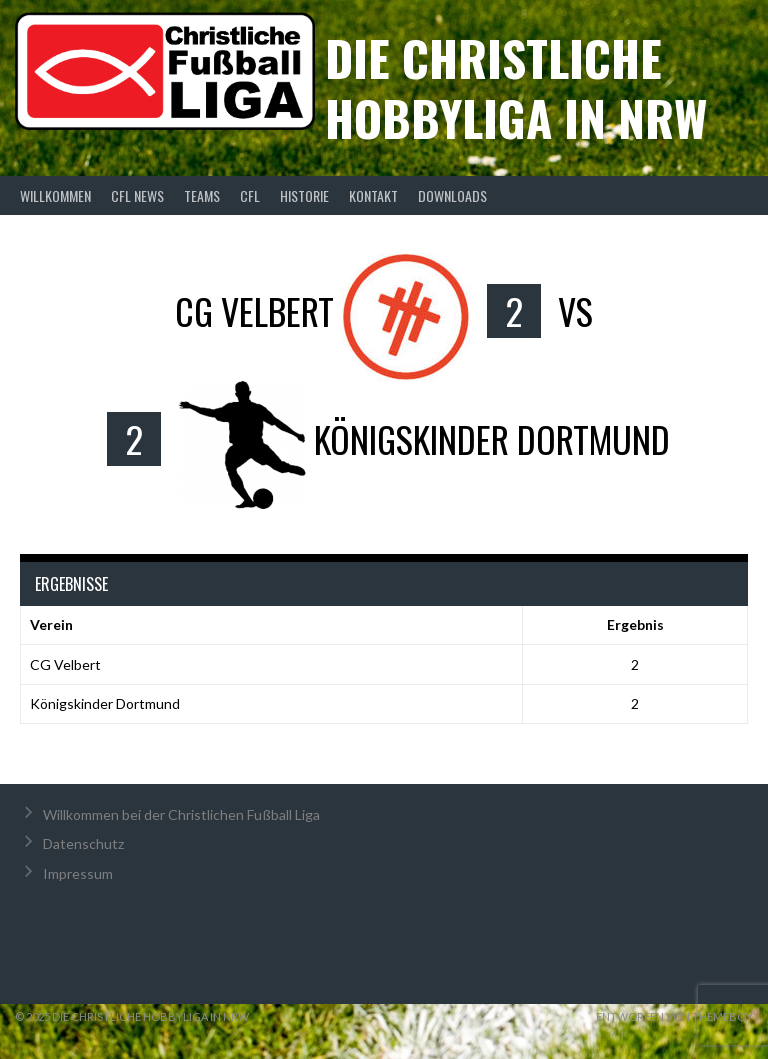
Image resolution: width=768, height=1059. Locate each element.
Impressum (78, 873)
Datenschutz (83, 843)
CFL (250, 195)
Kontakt (373, 195)
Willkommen (55, 195)
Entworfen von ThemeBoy (674, 1016)
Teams (202, 195)
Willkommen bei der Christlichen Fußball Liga (181, 814)
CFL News (137, 195)
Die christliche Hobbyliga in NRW (516, 87)
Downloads (452, 195)
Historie (304, 195)
